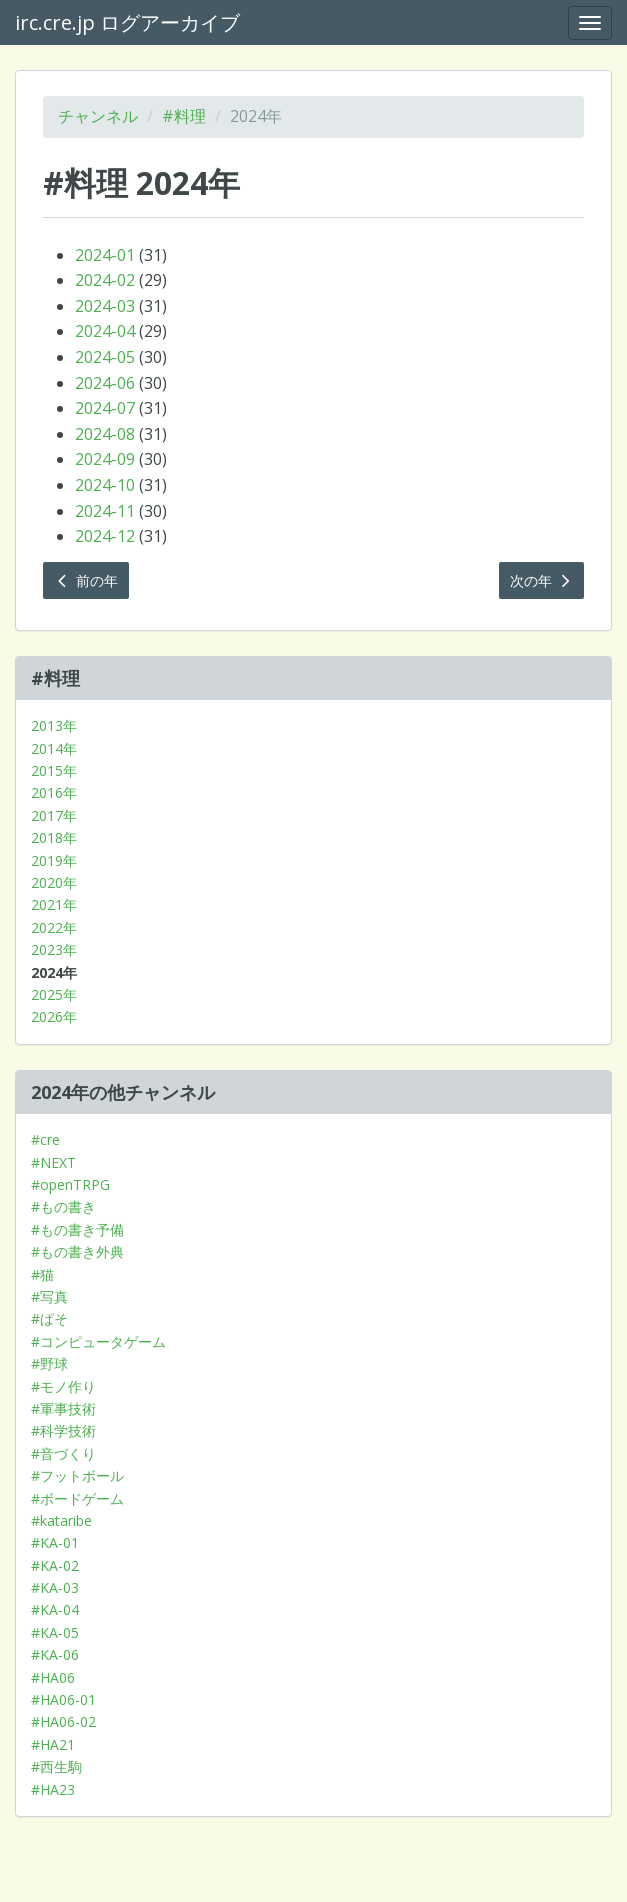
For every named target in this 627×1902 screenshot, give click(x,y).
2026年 (54, 1016)
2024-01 (105, 255)
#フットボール (77, 1475)
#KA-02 (55, 1565)
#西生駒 (56, 1766)
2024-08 (105, 434)
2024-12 (105, 536)
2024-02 (105, 280)
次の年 (542, 580)
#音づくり (63, 1453)
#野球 (49, 1363)
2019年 (54, 860)
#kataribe (61, 1520)
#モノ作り (63, 1386)
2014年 (54, 748)
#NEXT (53, 1162)
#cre (45, 1139)
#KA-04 (55, 1609)
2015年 (54, 770)
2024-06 (105, 383)
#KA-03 (55, 1587)
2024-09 (105, 459)
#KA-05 (55, 1632)
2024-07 (105, 408)
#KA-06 (55, 1654)
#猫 (42, 1274)
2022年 (54, 927)
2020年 (54, 882)
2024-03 (105, 306)
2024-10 (105, 485)
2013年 (54, 725)
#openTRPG (70, 1184)
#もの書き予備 (77, 1229)
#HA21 (53, 1744)
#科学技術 (63, 1430)
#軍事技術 (63, 1408)
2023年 (54, 949)
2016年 (54, 792)
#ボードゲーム (77, 1498)
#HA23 (53, 1789)
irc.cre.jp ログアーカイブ (127, 22)
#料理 (184, 116)
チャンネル (98, 116)
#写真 (49, 1296)
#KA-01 (55, 1542)
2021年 (54, 904)
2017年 (54, 815)
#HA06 (53, 1677)
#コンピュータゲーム (98, 1341)
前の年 (86, 580)
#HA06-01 (63, 1699)
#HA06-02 (63, 1721)
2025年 (54, 994)
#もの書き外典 (77, 1251)
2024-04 (105, 331)
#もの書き (63, 1206)
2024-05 (105, 357)
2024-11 (105, 511)
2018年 (54, 837)
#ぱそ (49, 1318)
